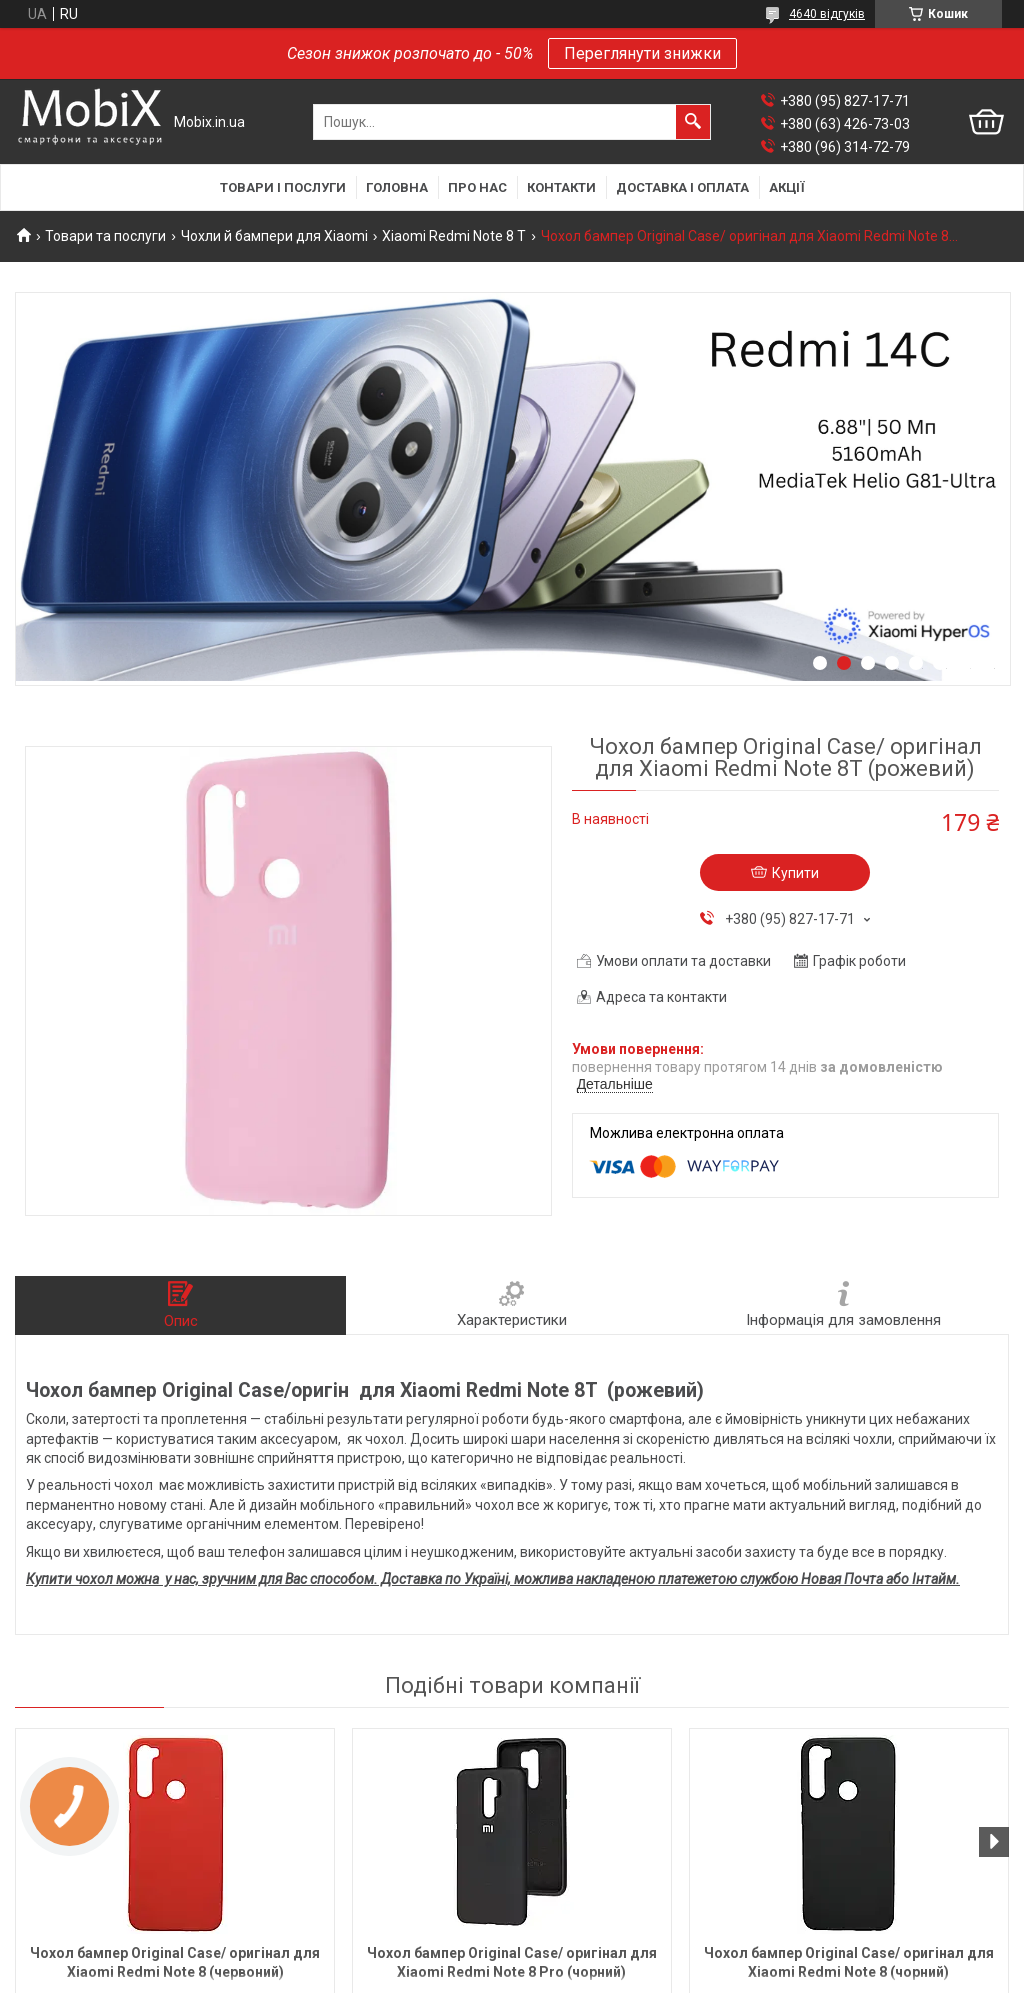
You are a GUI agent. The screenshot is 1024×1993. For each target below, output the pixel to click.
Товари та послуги (105, 236)
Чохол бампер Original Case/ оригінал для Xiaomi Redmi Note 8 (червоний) (175, 1962)
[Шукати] (693, 122)
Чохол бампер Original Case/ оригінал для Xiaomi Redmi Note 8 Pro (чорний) (512, 1962)
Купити (795, 873)
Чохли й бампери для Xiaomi (274, 236)
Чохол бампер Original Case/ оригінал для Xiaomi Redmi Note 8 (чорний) (849, 1962)
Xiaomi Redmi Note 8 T (454, 236)
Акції (787, 187)
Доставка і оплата (682, 187)
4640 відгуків (827, 14)
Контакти (561, 187)
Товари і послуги (283, 187)
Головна (397, 187)
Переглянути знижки (642, 53)
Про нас (477, 187)
